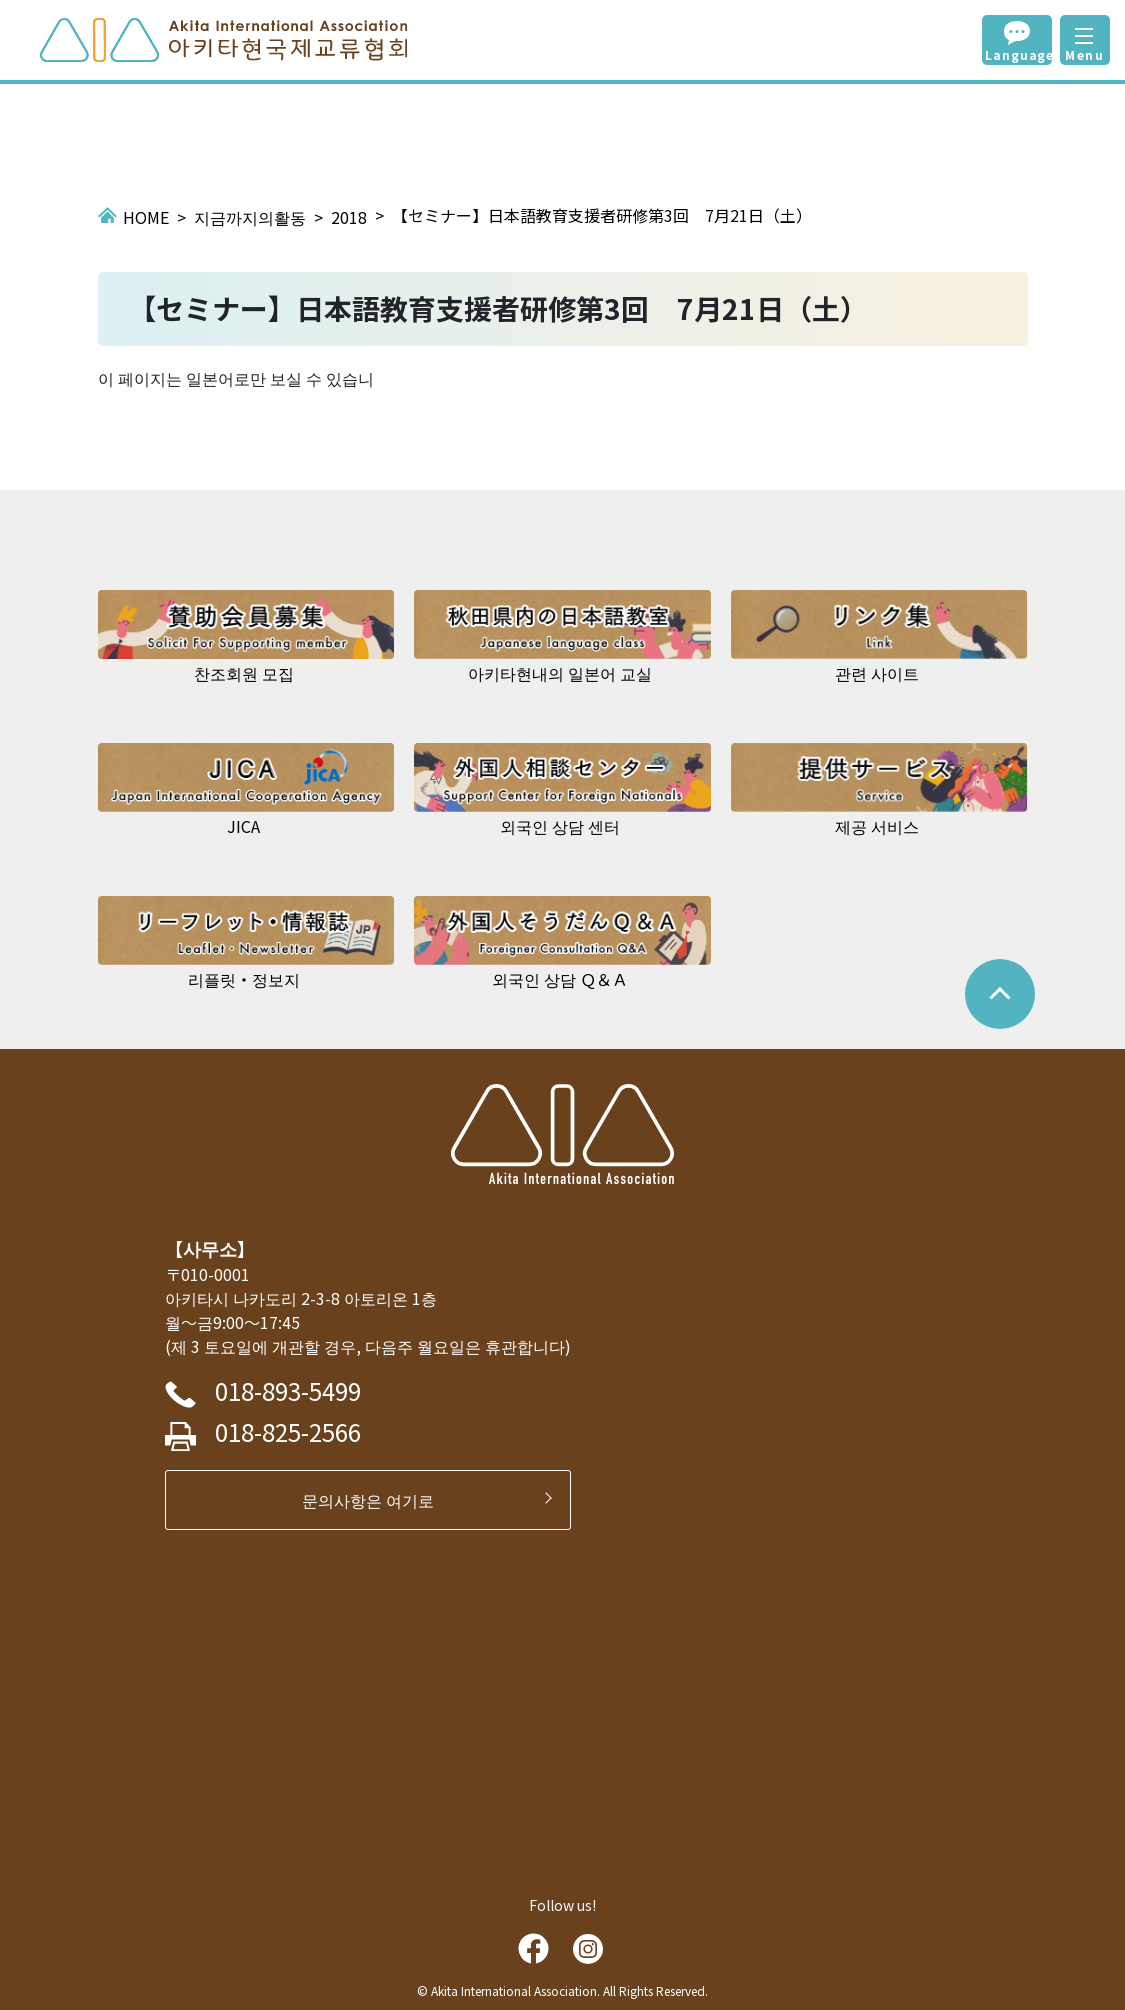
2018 (349, 217)
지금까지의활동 (250, 217)
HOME (146, 217)
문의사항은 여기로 (376, 1500)
